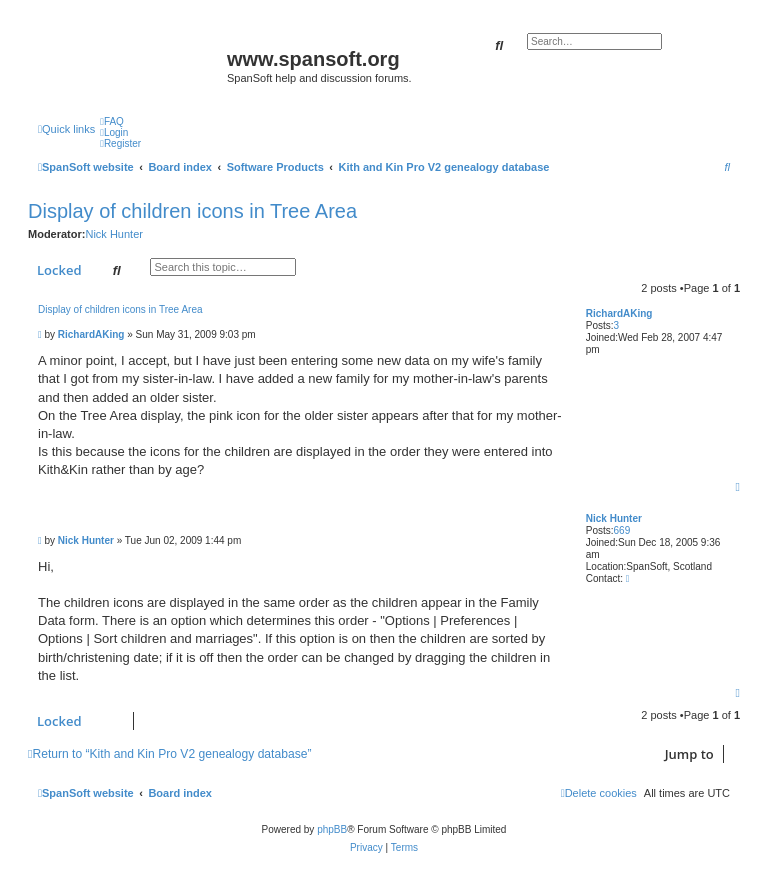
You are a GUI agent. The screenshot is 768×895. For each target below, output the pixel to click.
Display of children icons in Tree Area (192, 211)
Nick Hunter (113, 234)
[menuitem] (112, 121)
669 (622, 530)
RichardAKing (619, 313)
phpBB (332, 829)
